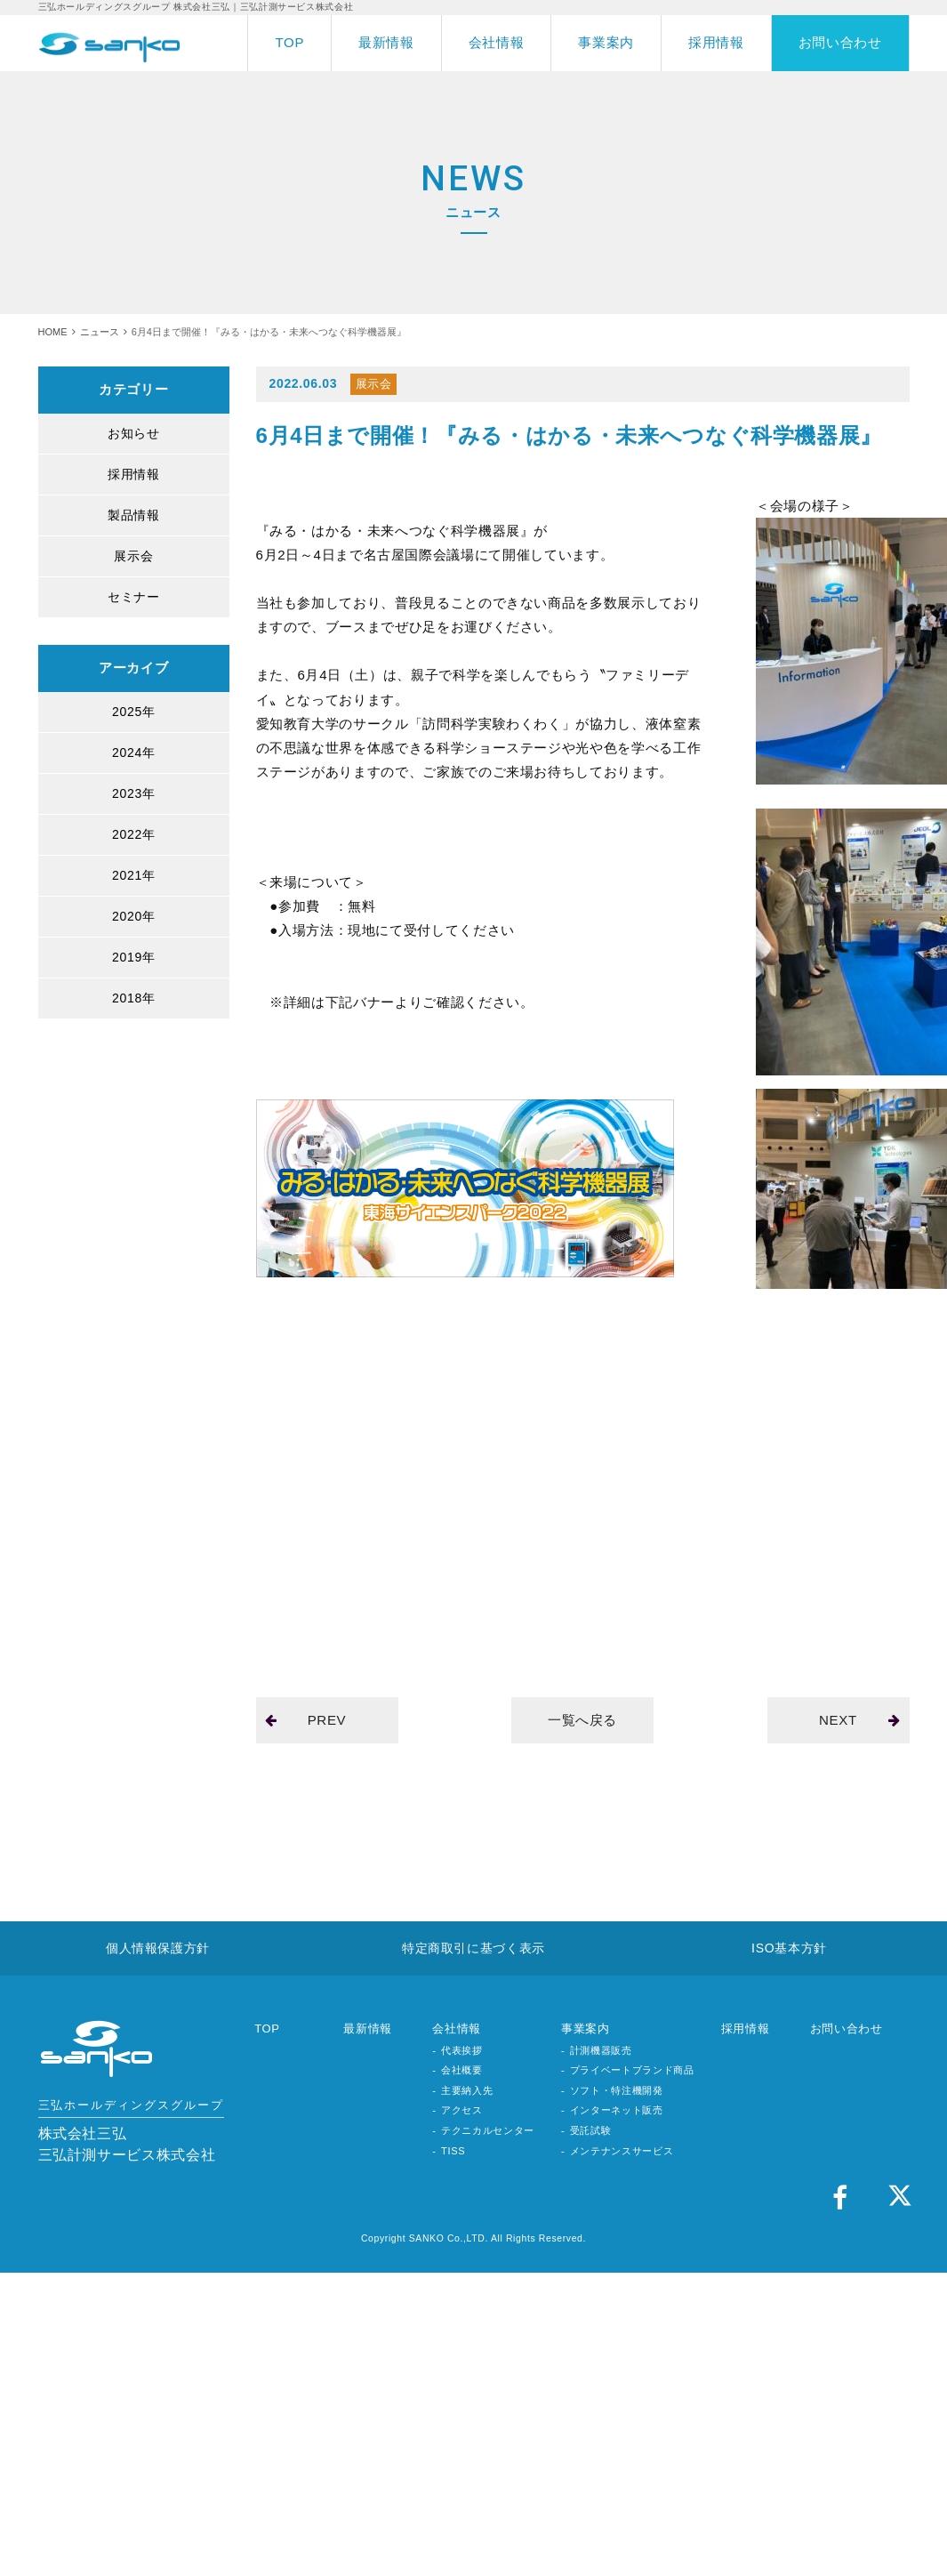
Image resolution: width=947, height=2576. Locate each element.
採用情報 (716, 42)
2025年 (133, 711)
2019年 (133, 957)
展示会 (133, 556)
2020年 (133, 916)
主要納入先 (467, 2090)
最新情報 (386, 42)
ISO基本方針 (789, 1948)
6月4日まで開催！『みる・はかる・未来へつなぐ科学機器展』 (569, 435)
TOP (289, 42)
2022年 (133, 834)
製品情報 (134, 515)
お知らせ (134, 433)
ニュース (99, 331)
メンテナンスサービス (622, 2150)
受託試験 (591, 2130)
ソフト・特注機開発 (616, 2090)
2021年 (133, 875)
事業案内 (606, 42)
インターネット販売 (616, 2110)
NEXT (859, 1719)
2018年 (133, 998)
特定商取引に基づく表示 (473, 1948)
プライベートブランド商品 (632, 2070)
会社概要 (462, 2070)
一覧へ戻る (582, 1719)
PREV (306, 1719)
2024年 (133, 752)
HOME (53, 331)
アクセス (462, 2110)
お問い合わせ (840, 42)
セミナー (134, 597)
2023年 (133, 793)
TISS (453, 2150)
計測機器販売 (601, 2050)
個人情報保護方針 (158, 1948)
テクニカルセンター (487, 2130)
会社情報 (497, 42)
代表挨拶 (462, 2050)
